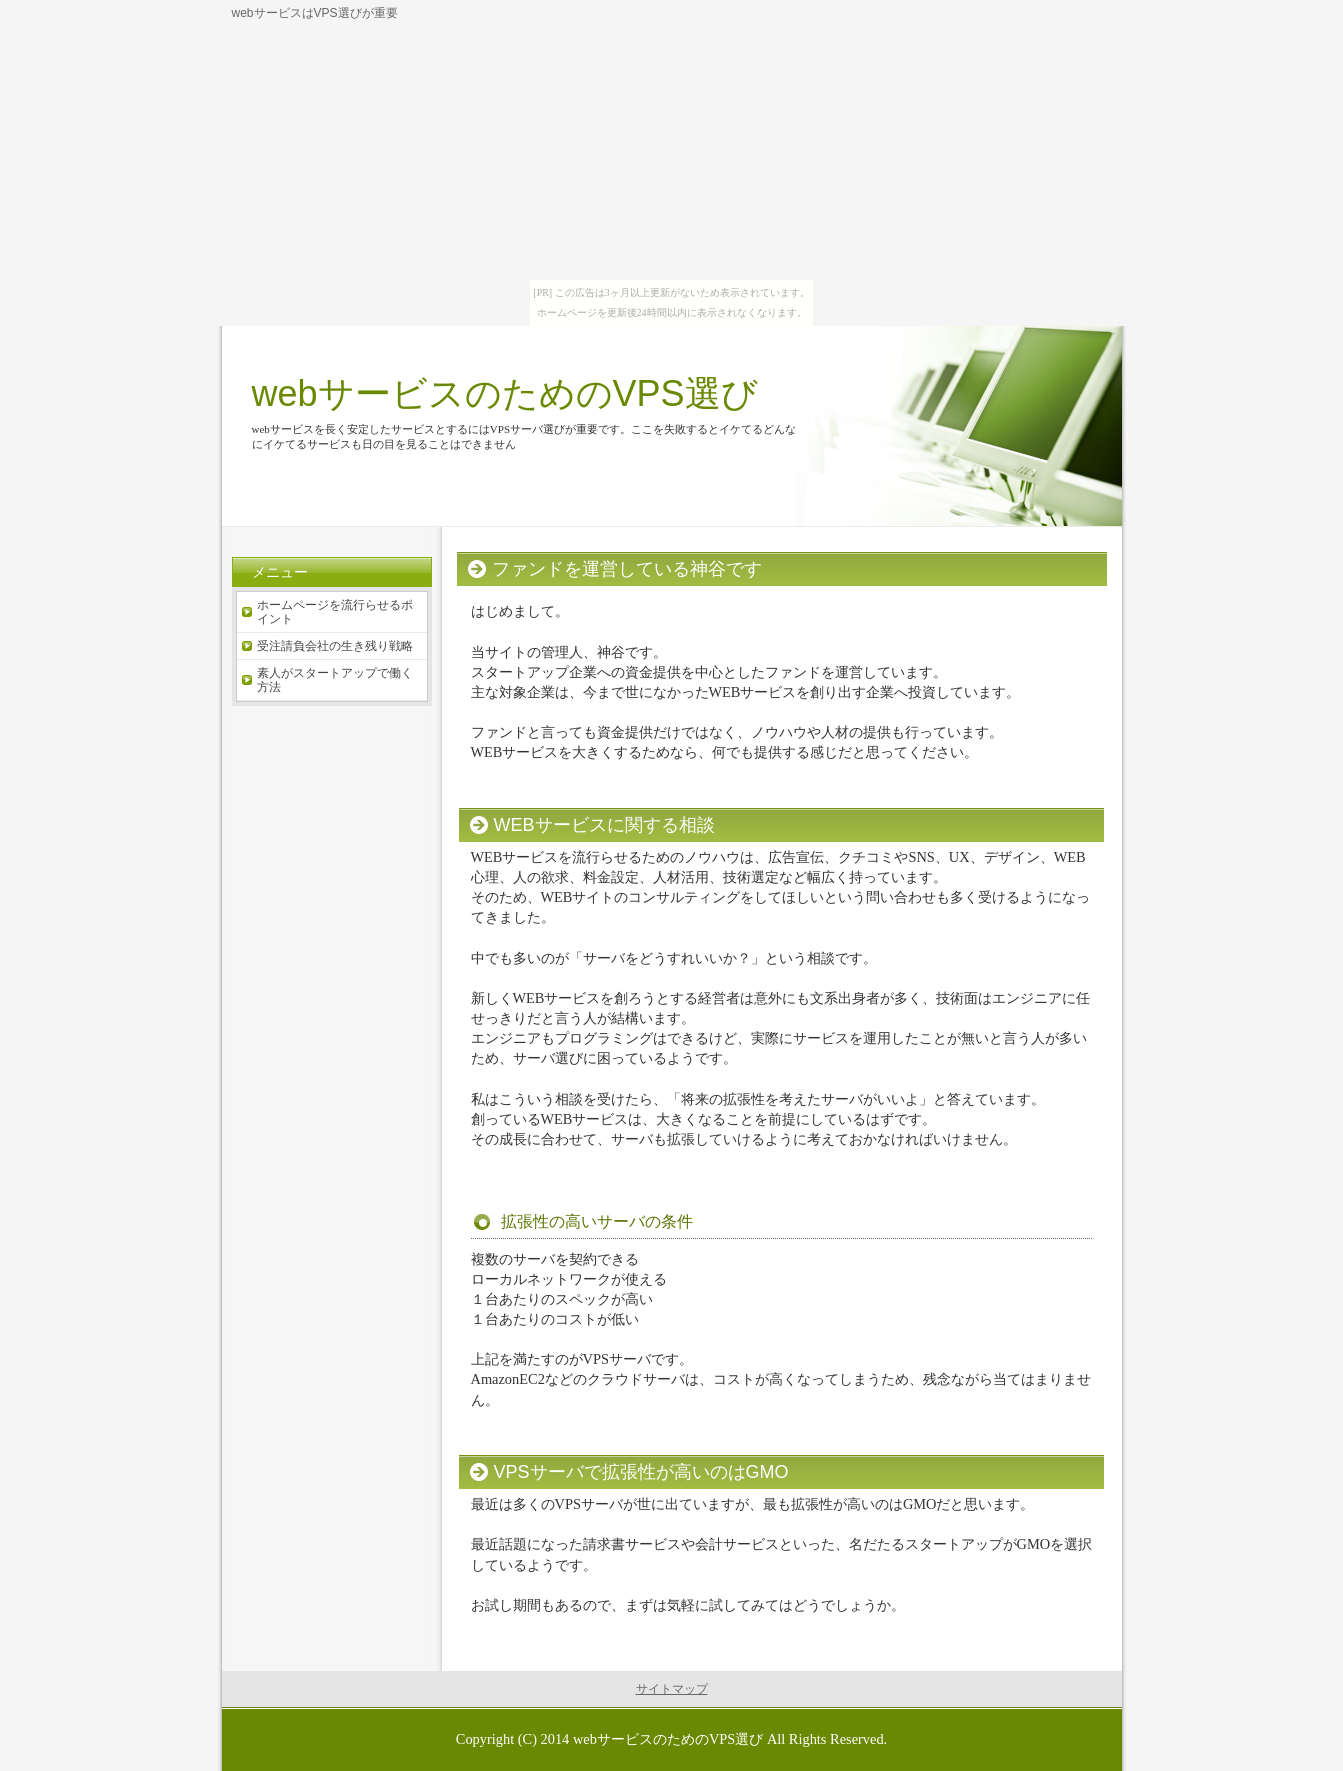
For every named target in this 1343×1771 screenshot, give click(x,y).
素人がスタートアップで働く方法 (335, 680)
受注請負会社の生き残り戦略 (335, 646)
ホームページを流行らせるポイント (335, 612)
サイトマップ (672, 1689)
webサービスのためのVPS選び (505, 393)
